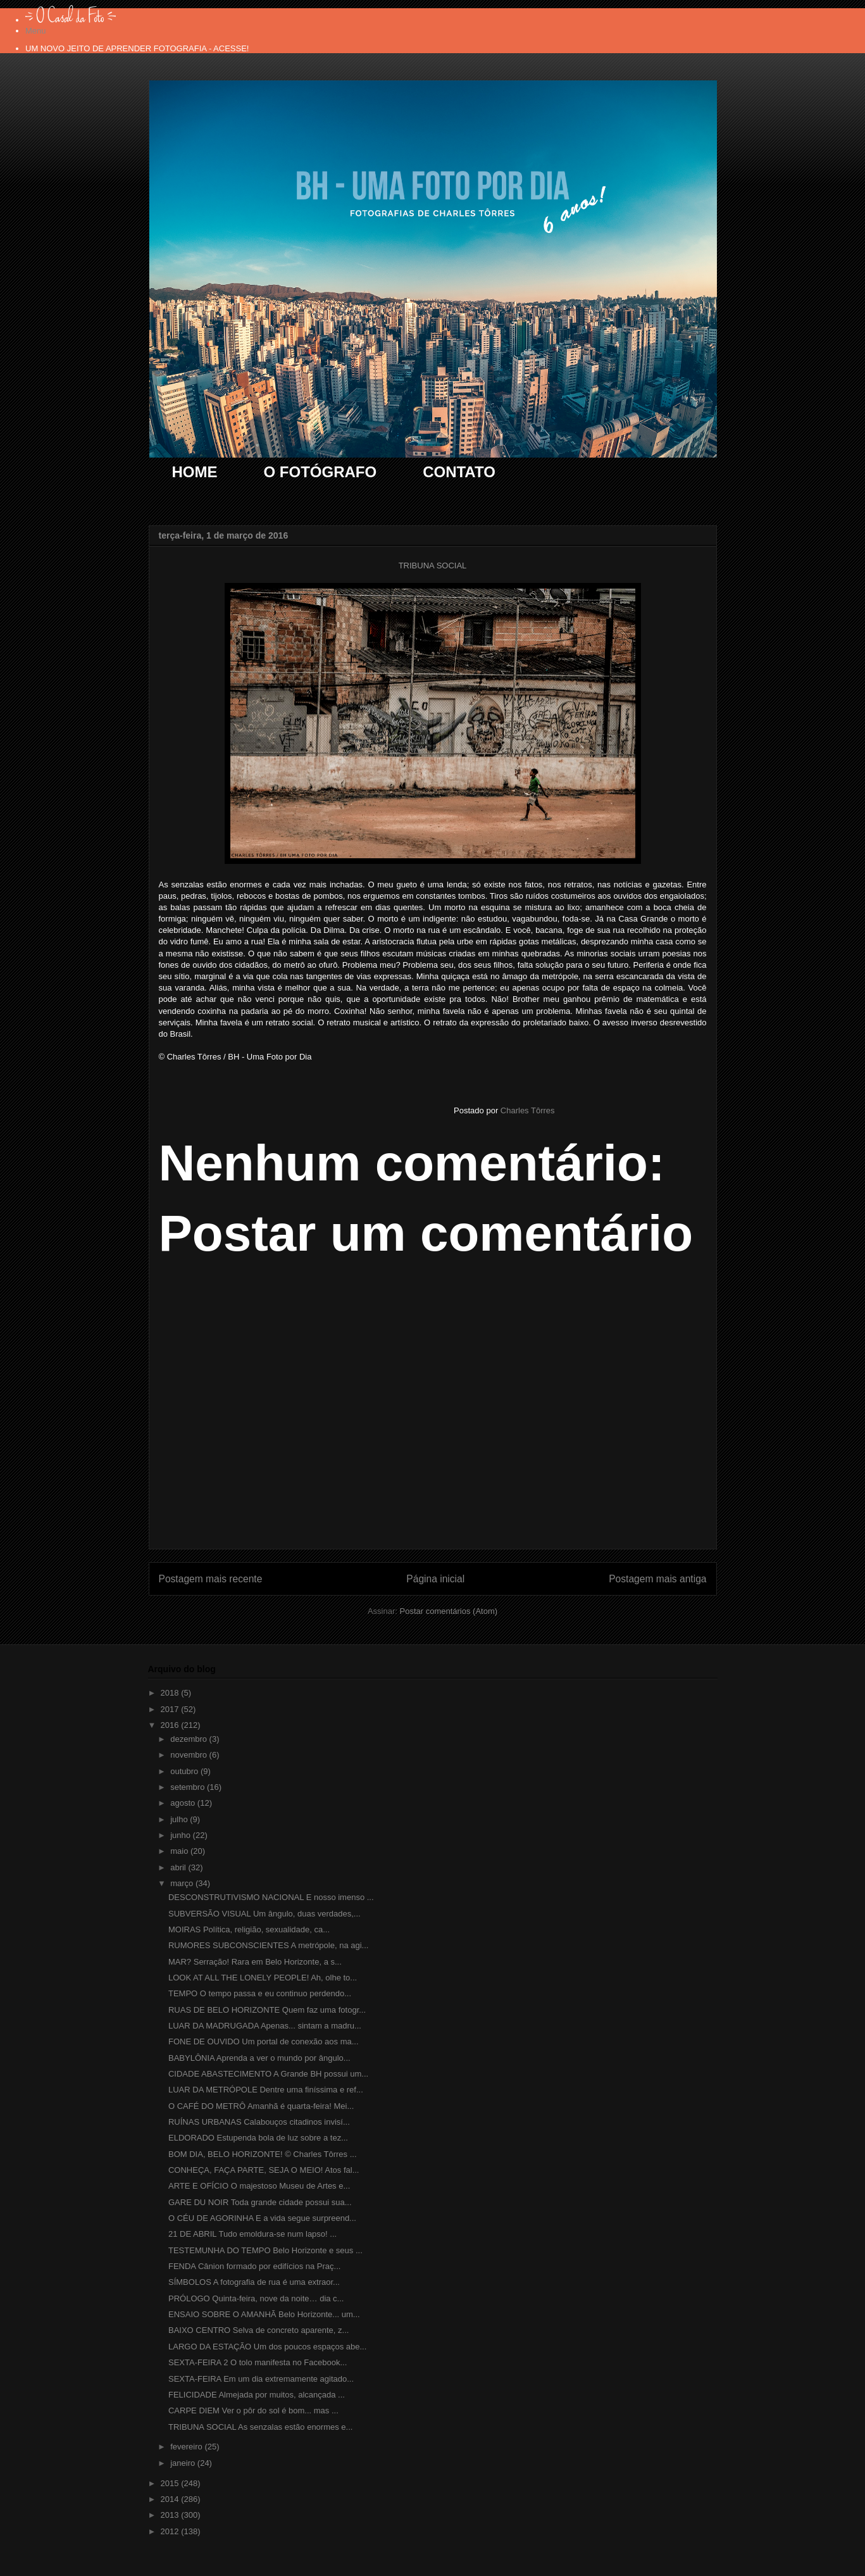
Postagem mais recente (211, 1578)
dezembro (189, 1739)
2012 (171, 2531)
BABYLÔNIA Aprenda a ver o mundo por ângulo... (259, 2058)
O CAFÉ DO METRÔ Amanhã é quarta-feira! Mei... (261, 2106)
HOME (195, 471)
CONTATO (459, 471)
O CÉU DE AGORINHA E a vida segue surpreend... (262, 2218)
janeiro (183, 2463)
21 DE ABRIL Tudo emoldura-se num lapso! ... (252, 2234)
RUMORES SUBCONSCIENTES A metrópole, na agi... (268, 1945)
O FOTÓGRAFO (320, 471)
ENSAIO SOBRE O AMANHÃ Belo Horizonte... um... (264, 2314)
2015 (171, 2483)
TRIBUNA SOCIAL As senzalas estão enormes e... (260, 2427)
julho (180, 1819)
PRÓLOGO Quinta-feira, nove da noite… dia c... (256, 2298)
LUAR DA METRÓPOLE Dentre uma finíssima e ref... (265, 2089)
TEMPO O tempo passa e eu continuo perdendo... (259, 1993)
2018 (171, 1693)
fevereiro (187, 2446)
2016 (171, 1725)
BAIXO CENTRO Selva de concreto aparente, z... (258, 2330)
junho (181, 1835)
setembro (188, 1787)
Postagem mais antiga (657, 1578)
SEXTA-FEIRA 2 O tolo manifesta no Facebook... (257, 2362)
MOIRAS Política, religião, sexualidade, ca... (249, 1929)
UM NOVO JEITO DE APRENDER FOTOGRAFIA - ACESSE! (137, 48)
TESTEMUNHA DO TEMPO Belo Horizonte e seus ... (265, 2250)
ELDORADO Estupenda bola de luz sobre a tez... (258, 2137)
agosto (183, 1803)
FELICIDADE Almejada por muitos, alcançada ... (256, 2394)
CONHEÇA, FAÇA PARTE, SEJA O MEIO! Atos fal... (263, 2170)
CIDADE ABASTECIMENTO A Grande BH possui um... (268, 2074)
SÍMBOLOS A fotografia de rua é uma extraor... (254, 2282)
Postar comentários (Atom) (448, 1611)
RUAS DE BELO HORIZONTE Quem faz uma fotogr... (267, 2010)
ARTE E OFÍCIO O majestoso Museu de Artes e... (259, 2186)
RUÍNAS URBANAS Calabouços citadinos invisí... (259, 2122)
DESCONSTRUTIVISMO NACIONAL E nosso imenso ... (271, 1897)
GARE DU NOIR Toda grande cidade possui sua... (260, 2202)
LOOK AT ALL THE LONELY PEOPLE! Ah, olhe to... (262, 1977)
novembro (189, 1755)
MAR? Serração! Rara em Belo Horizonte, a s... (255, 1961)
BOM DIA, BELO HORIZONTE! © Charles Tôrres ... (262, 2154)
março (183, 1883)
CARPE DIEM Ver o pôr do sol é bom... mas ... (253, 2410)
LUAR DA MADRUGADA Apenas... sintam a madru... (264, 2025)
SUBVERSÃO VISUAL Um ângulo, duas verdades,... (264, 1913)
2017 (171, 1709)
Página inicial (435, 1578)
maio (180, 1851)
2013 (171, 2515)
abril (179, 1867)
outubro (185, 1771)
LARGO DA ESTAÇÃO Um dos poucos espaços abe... (267, 2346)
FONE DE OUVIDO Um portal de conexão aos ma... (263, 2041)
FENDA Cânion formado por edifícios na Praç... (254, 2266)
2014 (171, 2499)
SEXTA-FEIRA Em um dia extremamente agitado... (261, 2379)
